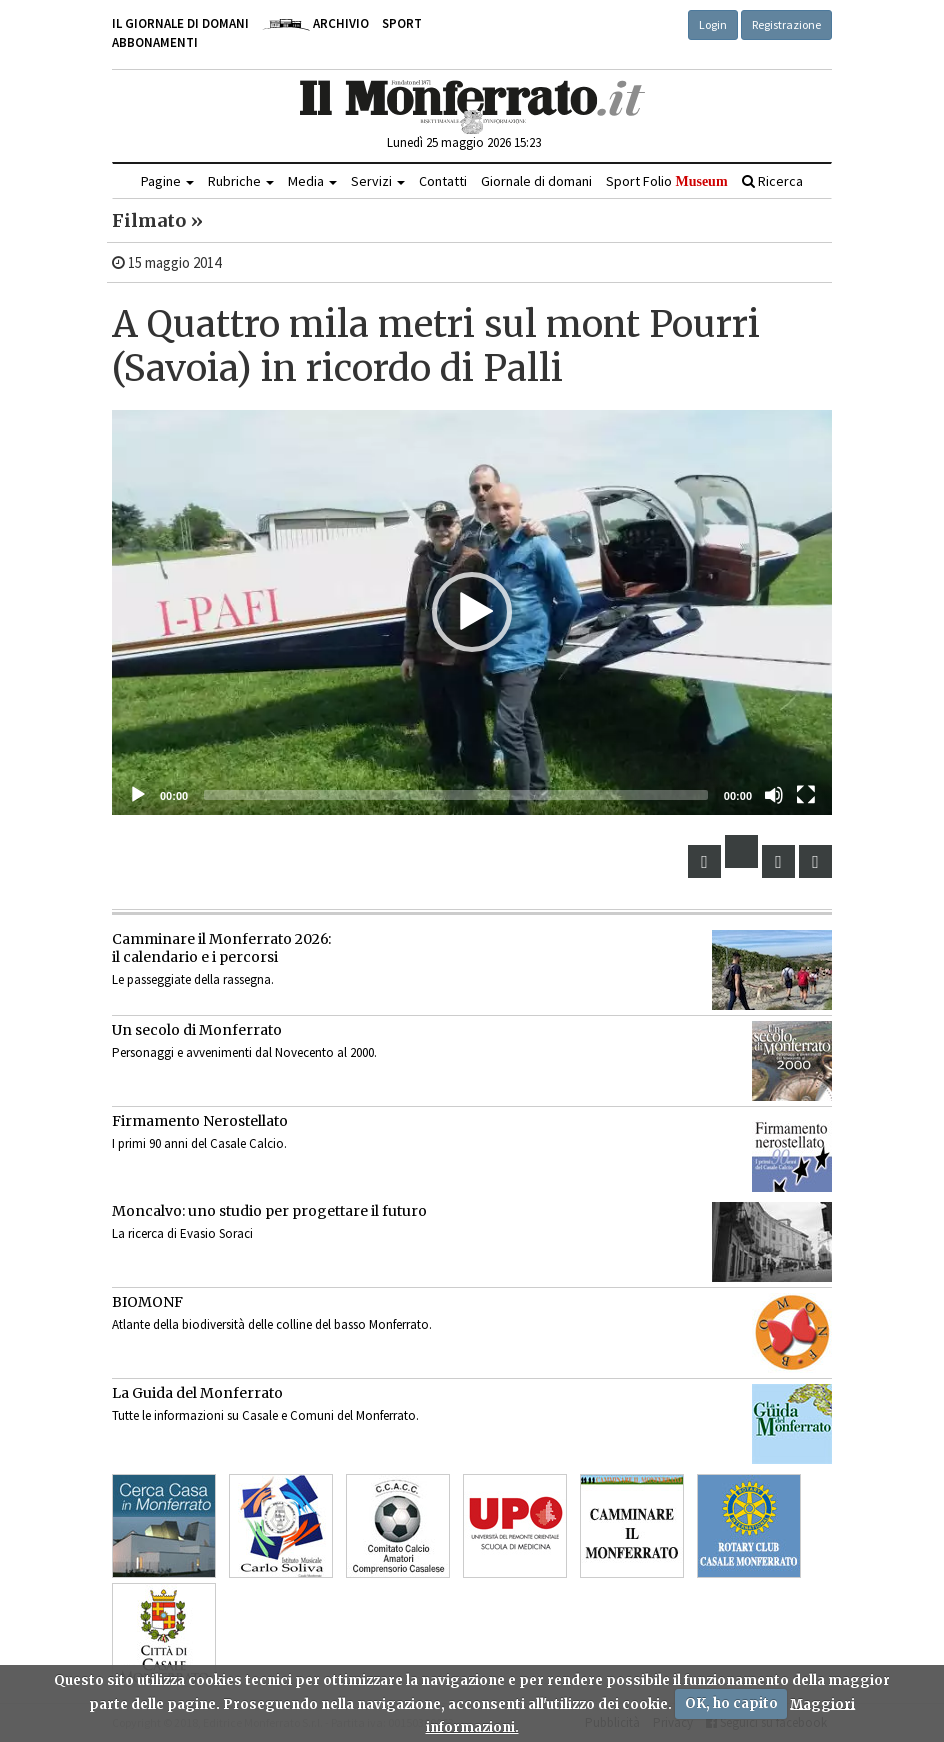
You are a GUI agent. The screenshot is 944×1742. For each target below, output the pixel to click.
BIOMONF (147, 1302)
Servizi (378, 181)
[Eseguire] (138, 795)
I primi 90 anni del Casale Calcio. (199, 1143)
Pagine (167, 181)
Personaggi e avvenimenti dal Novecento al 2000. (244, 1052)
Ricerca (772, 181)
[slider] (456, 795)
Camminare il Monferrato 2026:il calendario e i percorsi (221, 948)
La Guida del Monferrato (197, 1393)
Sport (402, 23)
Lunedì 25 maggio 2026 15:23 (464, 142)
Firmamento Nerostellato (200, 1121)
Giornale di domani (536, 181)
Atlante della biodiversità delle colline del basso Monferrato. (272, 1324)
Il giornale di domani (180, 23)
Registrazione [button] (786, 24)
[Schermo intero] (806, 795)
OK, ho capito (731, 1703)
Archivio (315, 23)
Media (312, 181)
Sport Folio (666, 181)
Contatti (443, 181)
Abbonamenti (155, 42)
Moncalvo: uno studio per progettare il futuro (269, 1211)
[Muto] (774, 795)
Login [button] (713, 24)
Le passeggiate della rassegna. (193, 979)
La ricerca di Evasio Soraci (182, 1233)
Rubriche (241, 181)
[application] (472, 612)
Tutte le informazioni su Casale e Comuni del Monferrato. (265, 1415)
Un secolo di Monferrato (197, 1030)
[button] (472, 612)
